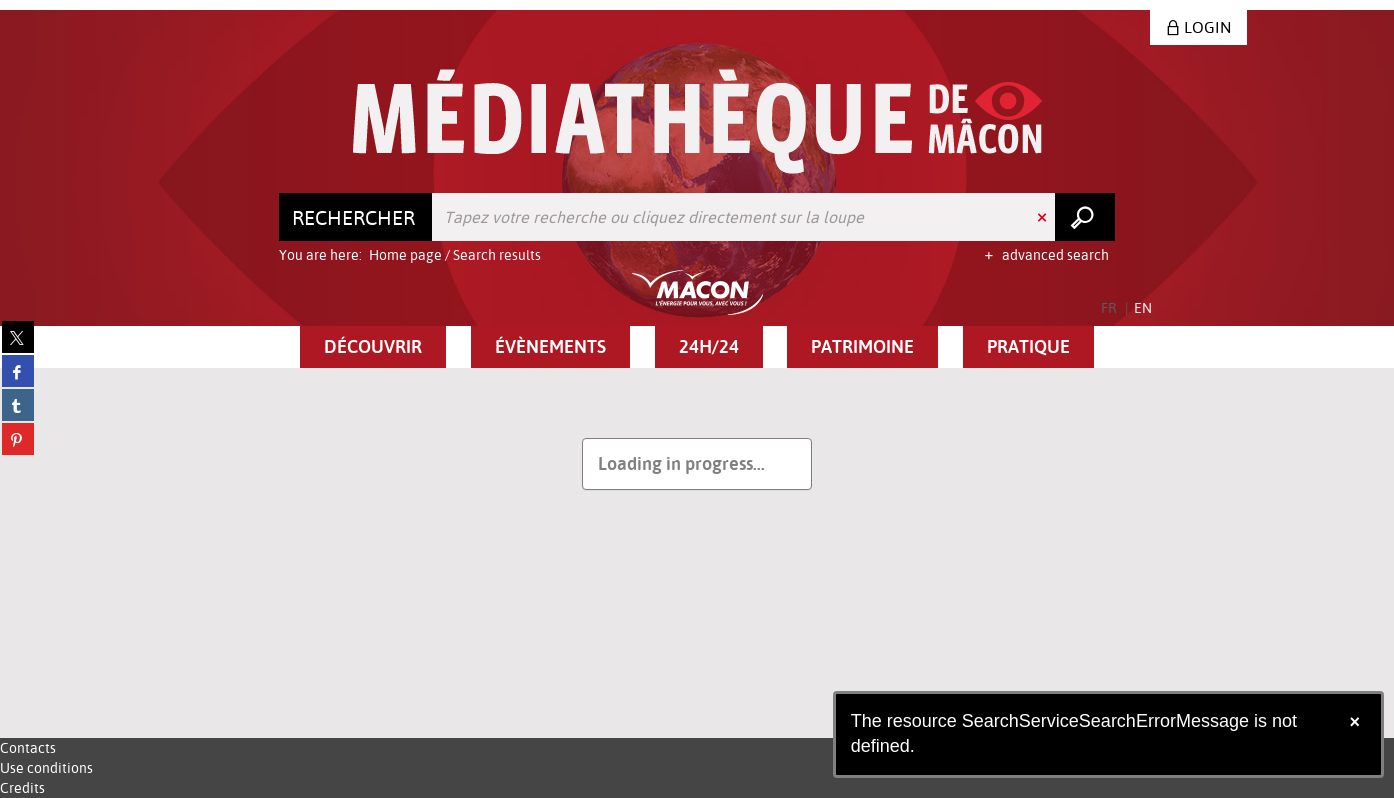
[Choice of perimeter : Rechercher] (356, 217)
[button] (373, 347)
